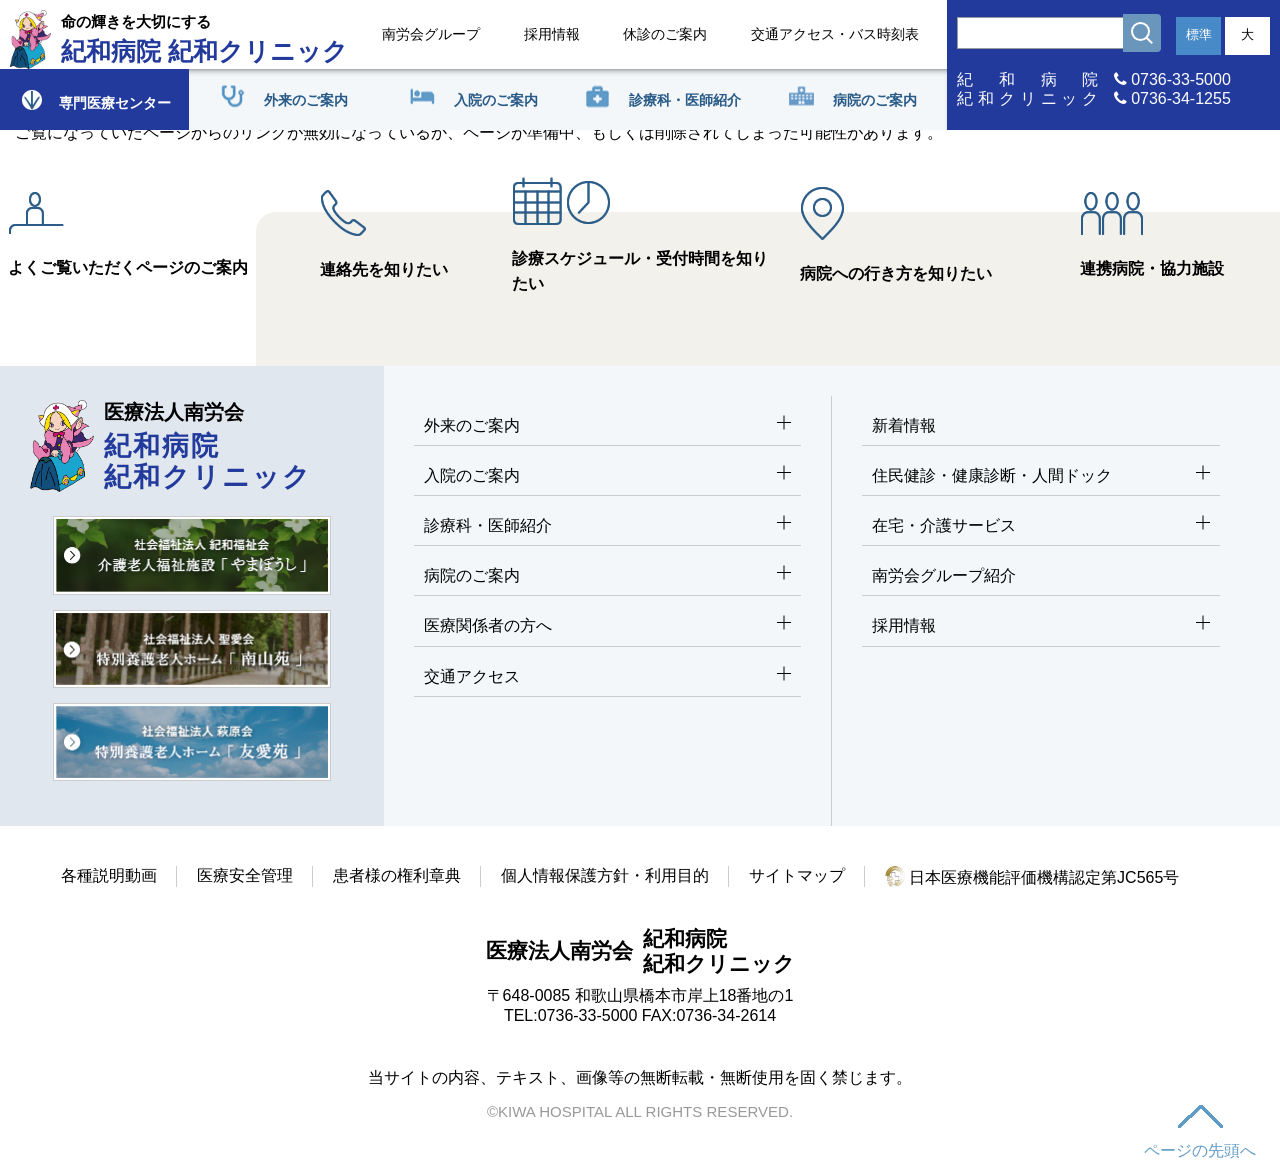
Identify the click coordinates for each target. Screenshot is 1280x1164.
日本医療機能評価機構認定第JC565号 (1032, 877)
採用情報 (552, 34)
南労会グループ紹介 (944, 575)
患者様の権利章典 (397, 875)
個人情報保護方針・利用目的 (605, 875)
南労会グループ (431, 34)
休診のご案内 (665, 34)
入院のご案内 (607, 476)
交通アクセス (607, 677)
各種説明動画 (109, 875)
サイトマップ (797, 875)
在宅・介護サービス (1041, 526)
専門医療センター (95, 99)
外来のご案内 (607, 426)
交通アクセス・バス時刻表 (835, 34)
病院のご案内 (607, 576)
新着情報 (904, 425)
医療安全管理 (245, 875)
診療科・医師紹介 (607, 526)
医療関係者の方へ (607, 626)
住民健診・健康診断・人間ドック (1041, 476)
